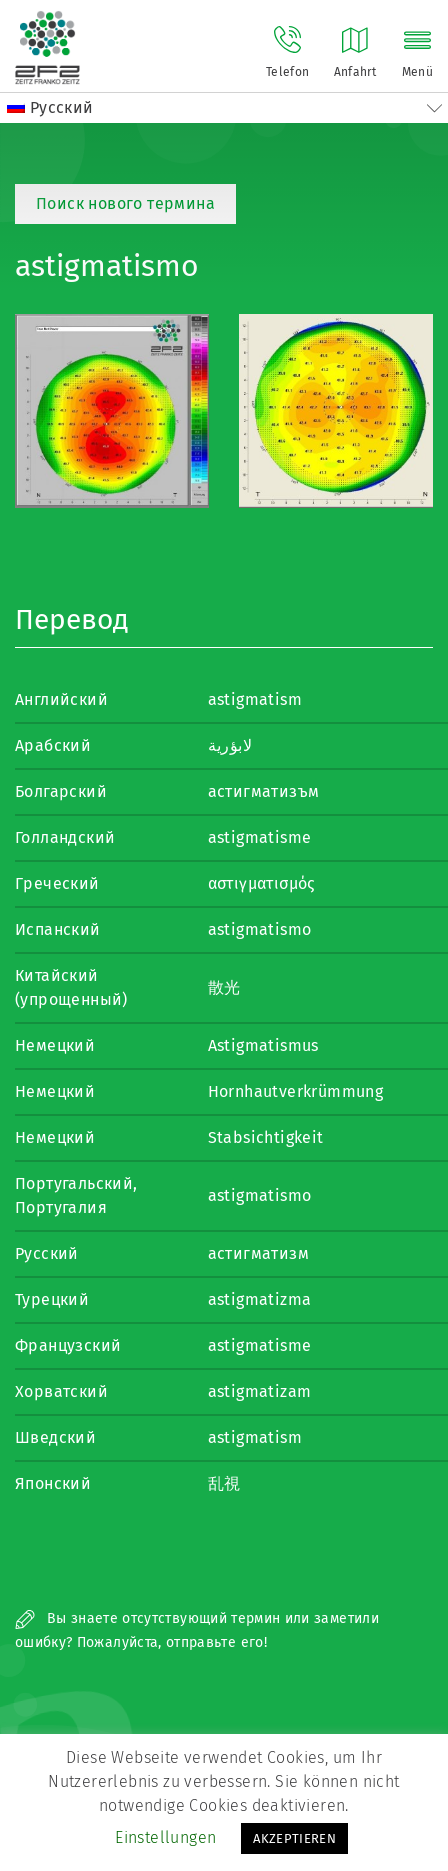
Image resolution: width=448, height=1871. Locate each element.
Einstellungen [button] (165, 1837)
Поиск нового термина (125, 203)
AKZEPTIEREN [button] (294, 1838)
